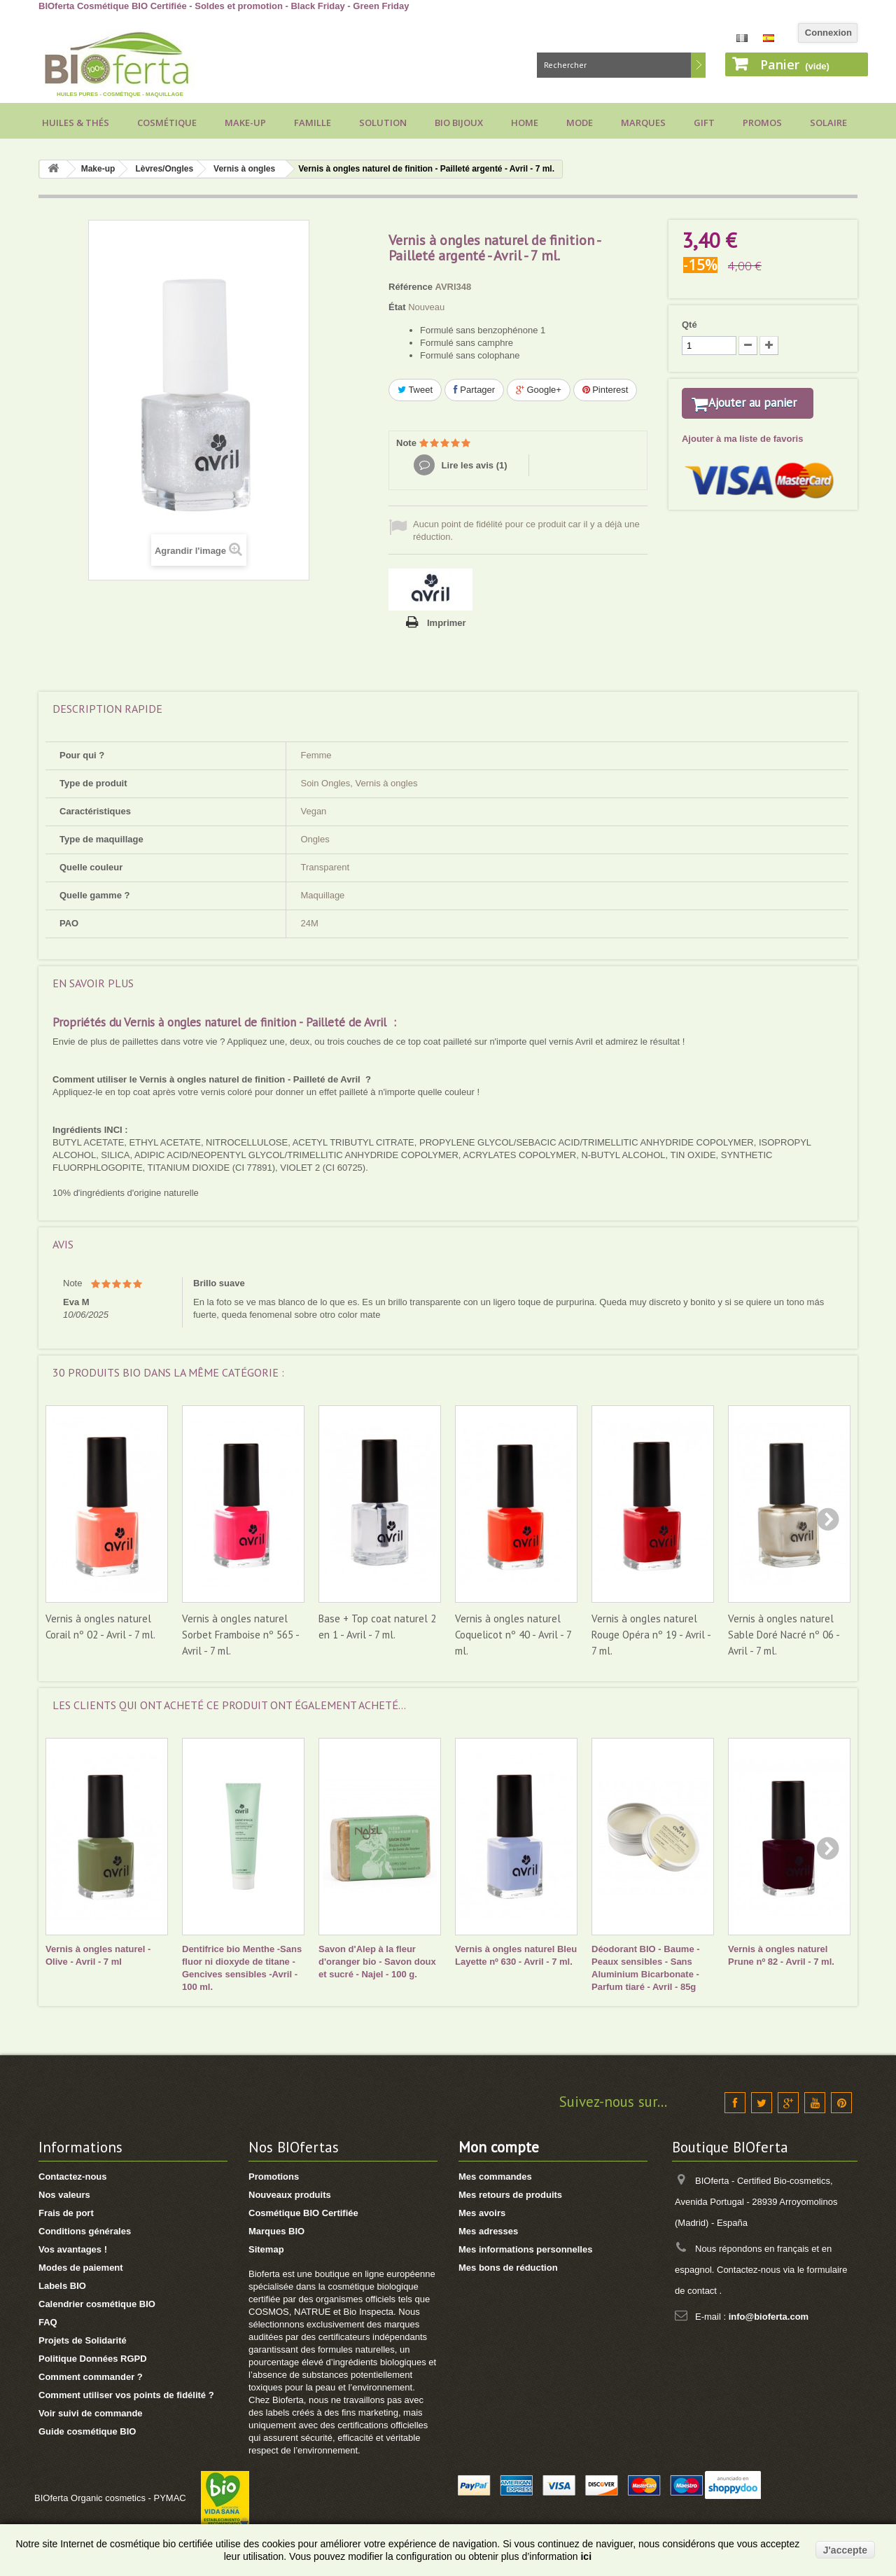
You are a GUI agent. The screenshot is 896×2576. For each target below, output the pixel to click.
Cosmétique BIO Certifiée (303, 2213)
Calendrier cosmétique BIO (96, 2304)
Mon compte (498, 2147)
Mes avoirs (481, 2213)
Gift (704, 122)
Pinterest (605, 389)
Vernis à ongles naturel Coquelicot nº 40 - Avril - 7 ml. (513, 1634)
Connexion (828, 32)
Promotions (273, 2176)
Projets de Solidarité (82, 2340)
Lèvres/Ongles (164, 169)
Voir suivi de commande (90, 2413)
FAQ (47, 2322)
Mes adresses (488, 2231)
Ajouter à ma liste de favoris (742, 457)
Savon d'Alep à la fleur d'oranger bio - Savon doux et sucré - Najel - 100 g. (377, 1961)
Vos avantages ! (72, 2249)
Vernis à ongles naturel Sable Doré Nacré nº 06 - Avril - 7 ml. (783, 1634)
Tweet (415, 389)
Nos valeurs (64, 2194)
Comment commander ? (90, 2377)
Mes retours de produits (510, 2194)
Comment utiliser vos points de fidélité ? (126, 2395)
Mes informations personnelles (525, 2249)
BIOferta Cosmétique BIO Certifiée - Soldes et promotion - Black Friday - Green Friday (224, 6)
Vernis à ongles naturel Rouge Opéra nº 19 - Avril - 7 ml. (651, 1634)
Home (524, 122)
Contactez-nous (72, 2176)
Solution (383, 122)
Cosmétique (167, 122)
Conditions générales (84, 2231)
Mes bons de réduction (508, 2267)
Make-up (245, 122)
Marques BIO (276, 2231)
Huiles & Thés (75, 122)
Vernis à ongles (244, 169)
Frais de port (66, 2213)
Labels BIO (62, 2286)
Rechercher (698, 65)
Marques (643, 122)
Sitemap (266, 2249)
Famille (312, 122)
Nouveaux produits (289, 2194)
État (397, 307)
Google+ (538, 389)
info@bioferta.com (769, 2316)
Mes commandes (495, 2176)
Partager (474, 389)
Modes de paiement (80, 2267)
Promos (762, 122)
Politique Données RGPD (92, 2358)
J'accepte (845, 2550)
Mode (579, 122)
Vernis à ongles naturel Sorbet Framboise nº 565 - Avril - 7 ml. (240, 1634)
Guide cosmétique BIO (87, 2431)
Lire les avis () (473, 465)
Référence (410, 286)
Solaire (828, 122)
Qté (689, 324)
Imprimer (446, 623)
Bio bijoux (459, 122)
